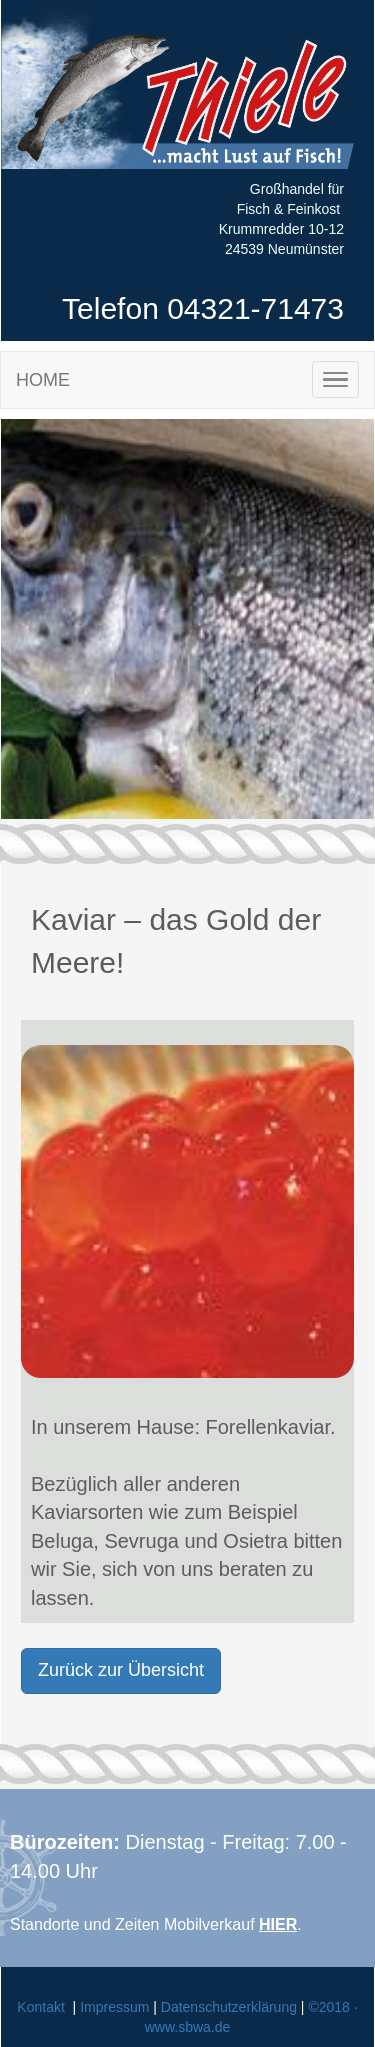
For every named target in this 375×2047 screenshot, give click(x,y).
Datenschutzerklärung (229, 2007)
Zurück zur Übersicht (121, 1670)
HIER (278, 1924)
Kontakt (40, 2007)
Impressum (114, 2007)
